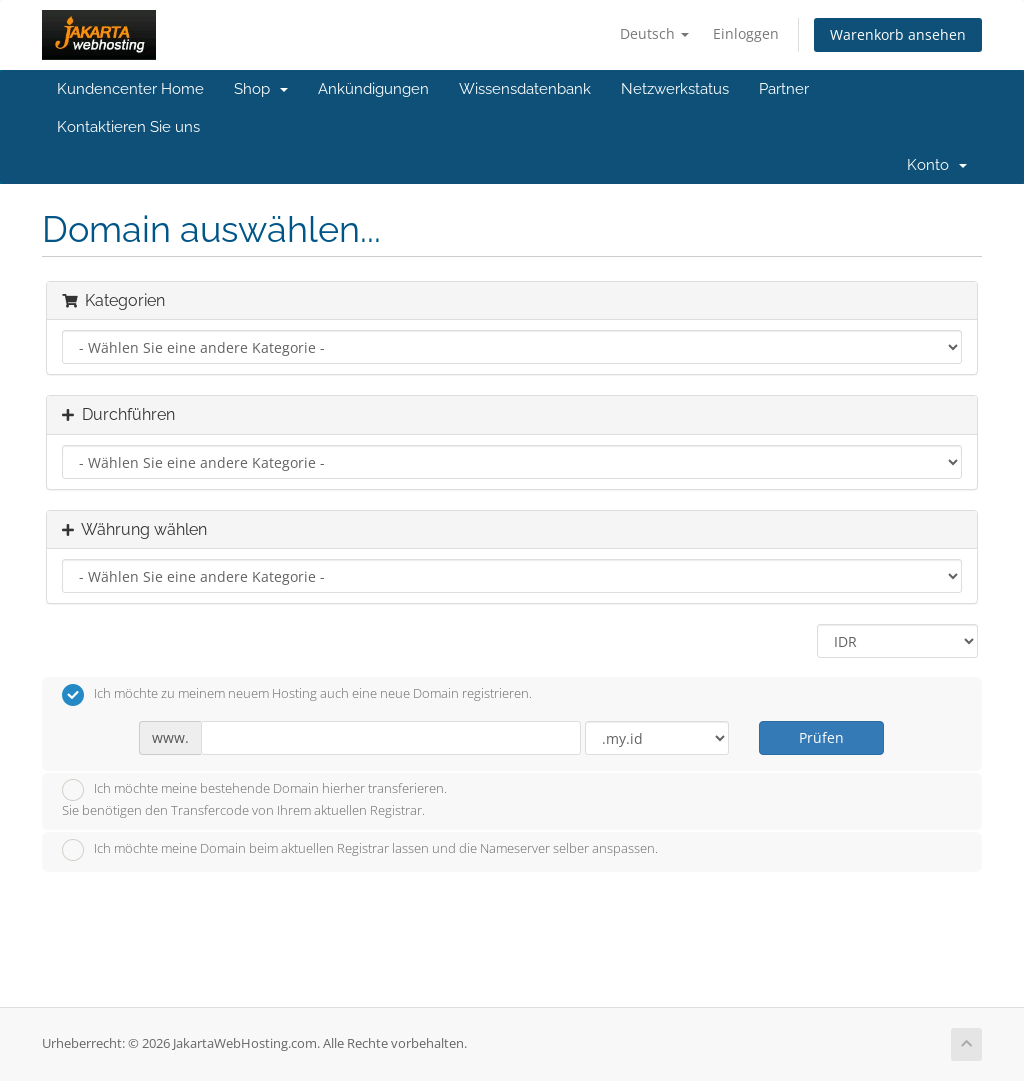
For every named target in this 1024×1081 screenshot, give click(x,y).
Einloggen (746, 33)
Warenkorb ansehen (898, 34)
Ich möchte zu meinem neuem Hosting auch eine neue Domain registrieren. (297, 695)
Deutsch (654, 33)
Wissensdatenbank (525, 89)
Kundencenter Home (130, 89)
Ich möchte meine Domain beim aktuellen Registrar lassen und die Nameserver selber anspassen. (360, 850)
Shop (261, 89)
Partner (784, 89)
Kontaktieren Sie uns (128, 127)
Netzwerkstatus (675, 89)
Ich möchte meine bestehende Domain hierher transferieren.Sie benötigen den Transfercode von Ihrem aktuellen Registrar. (254, 799)
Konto (937, 165)
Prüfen (821, 737)
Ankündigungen (373, 89)
